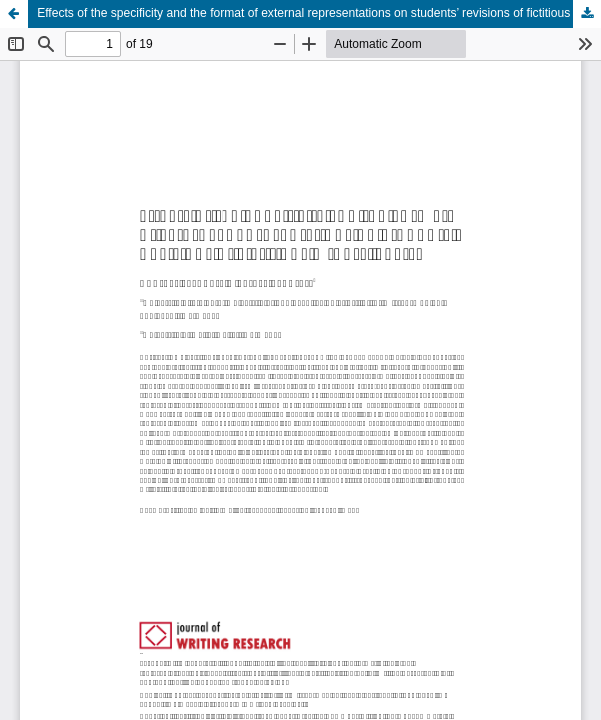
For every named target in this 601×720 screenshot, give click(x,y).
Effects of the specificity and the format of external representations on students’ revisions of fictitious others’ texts (319, 13)
